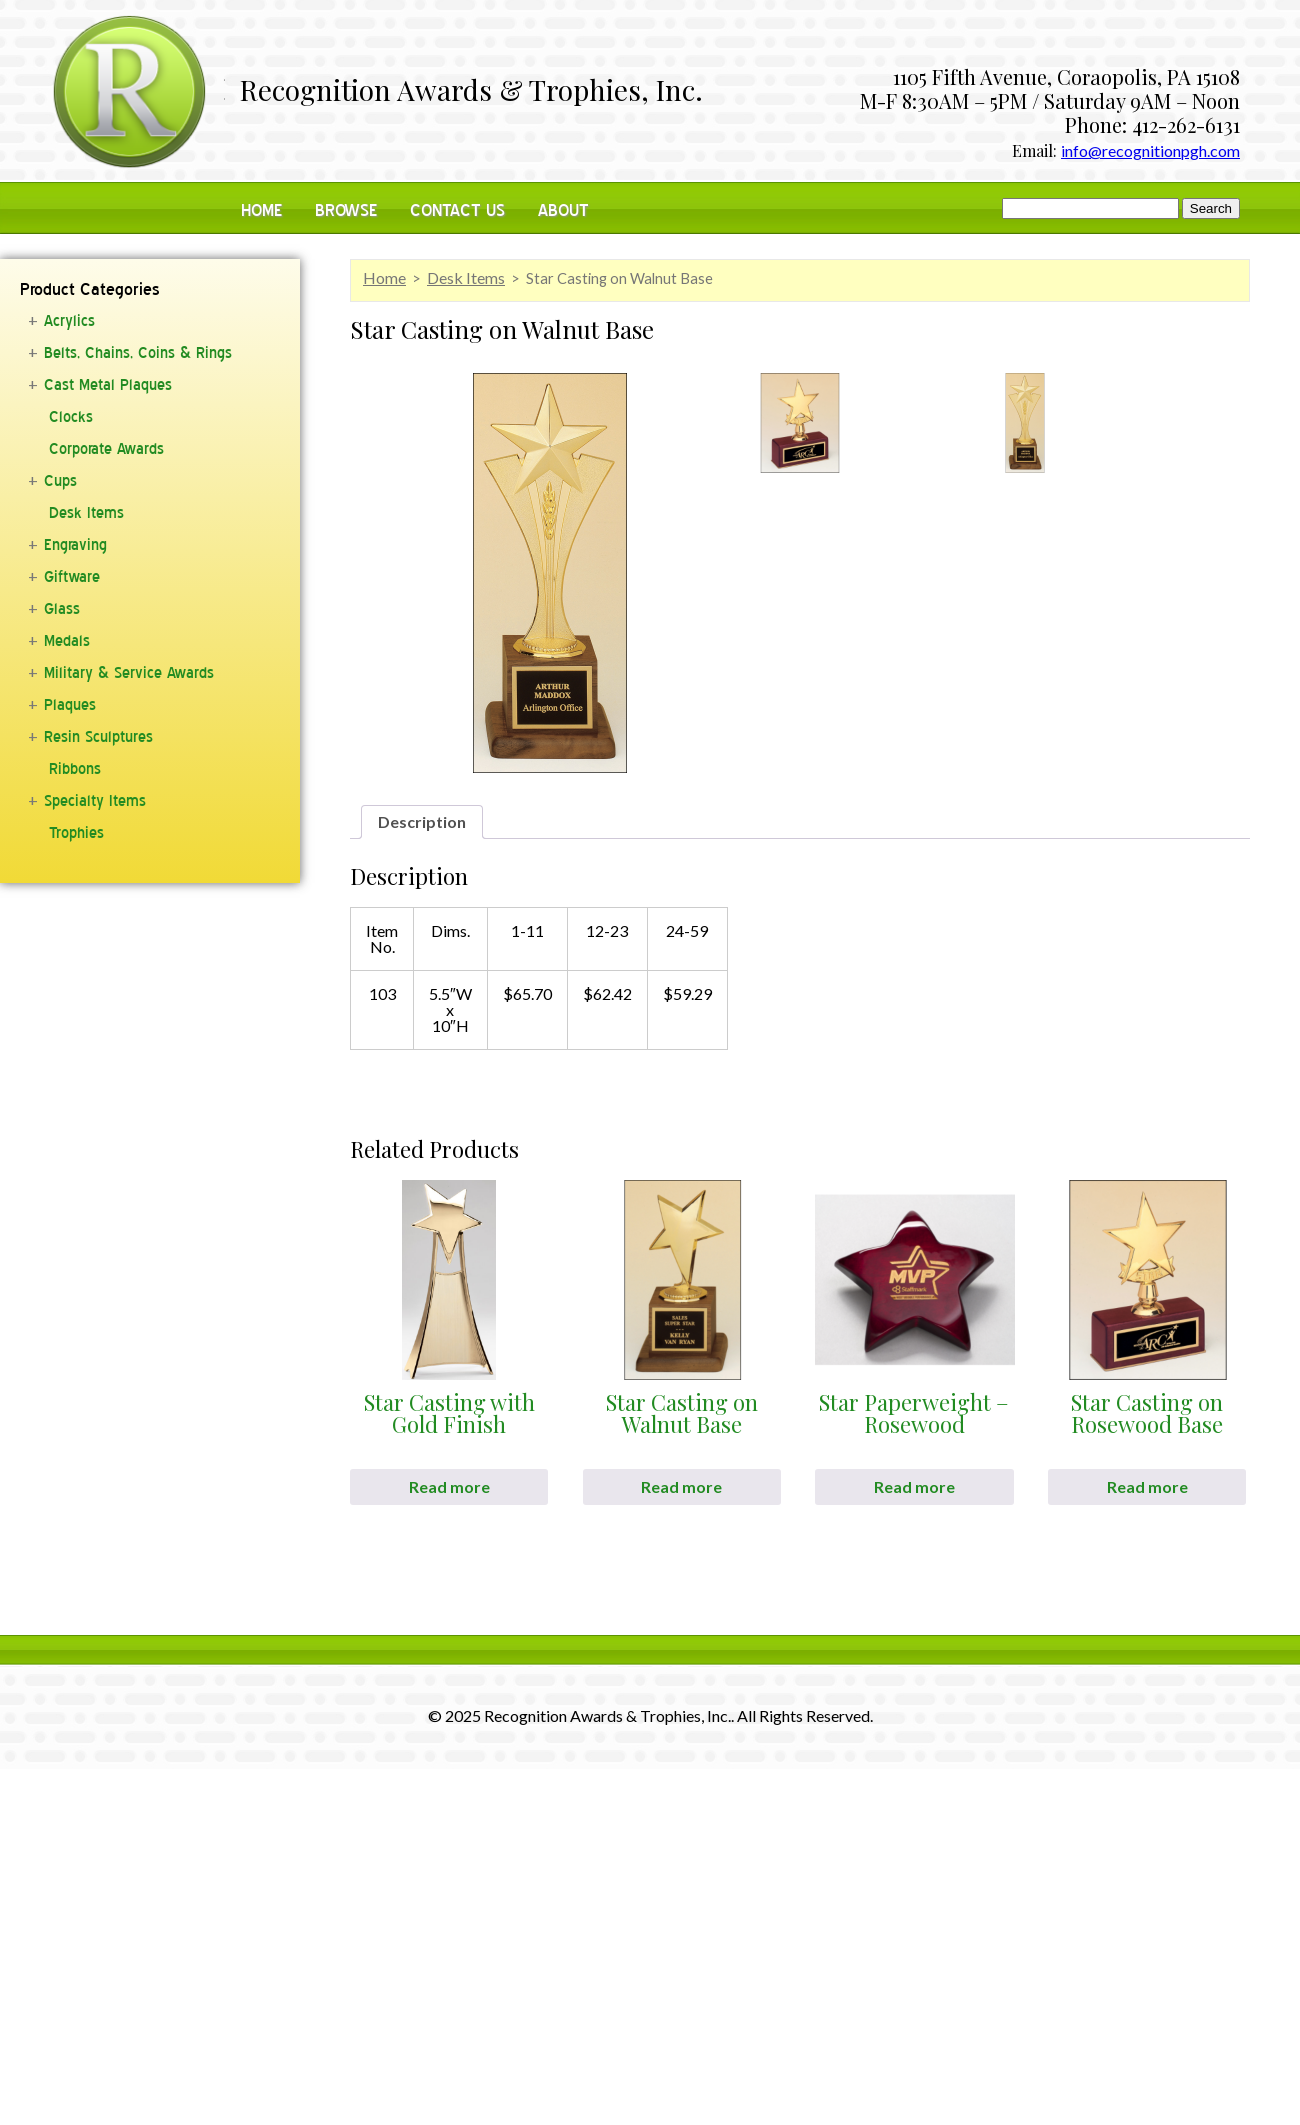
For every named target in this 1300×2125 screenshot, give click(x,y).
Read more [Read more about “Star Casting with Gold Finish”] (449, 1486)
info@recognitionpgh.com (1150, 150)
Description (422, 821)
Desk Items (86, 513)
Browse (346, 210)
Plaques (70, 705)
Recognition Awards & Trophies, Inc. (471, 92)
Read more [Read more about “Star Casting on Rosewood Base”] (1147, 1486)
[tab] (422, 822)
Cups (60, 481)
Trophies (76, 833)
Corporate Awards (106, 449)
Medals (67, 641)
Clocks (71, 417)
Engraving (75, 545)
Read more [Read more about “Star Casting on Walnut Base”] (681, 1486)
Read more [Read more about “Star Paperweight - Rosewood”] (914, 1486)
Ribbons (75, 769)
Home (261, 210)
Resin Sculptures (98, 737)
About (563, 210)
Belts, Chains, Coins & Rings (138, 353)
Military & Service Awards (129, 673)
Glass (62, 609)
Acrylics (69, 321)
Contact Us (457, 210)
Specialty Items (95, 801)
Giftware (72, 577)
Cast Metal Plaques (108, 385)
